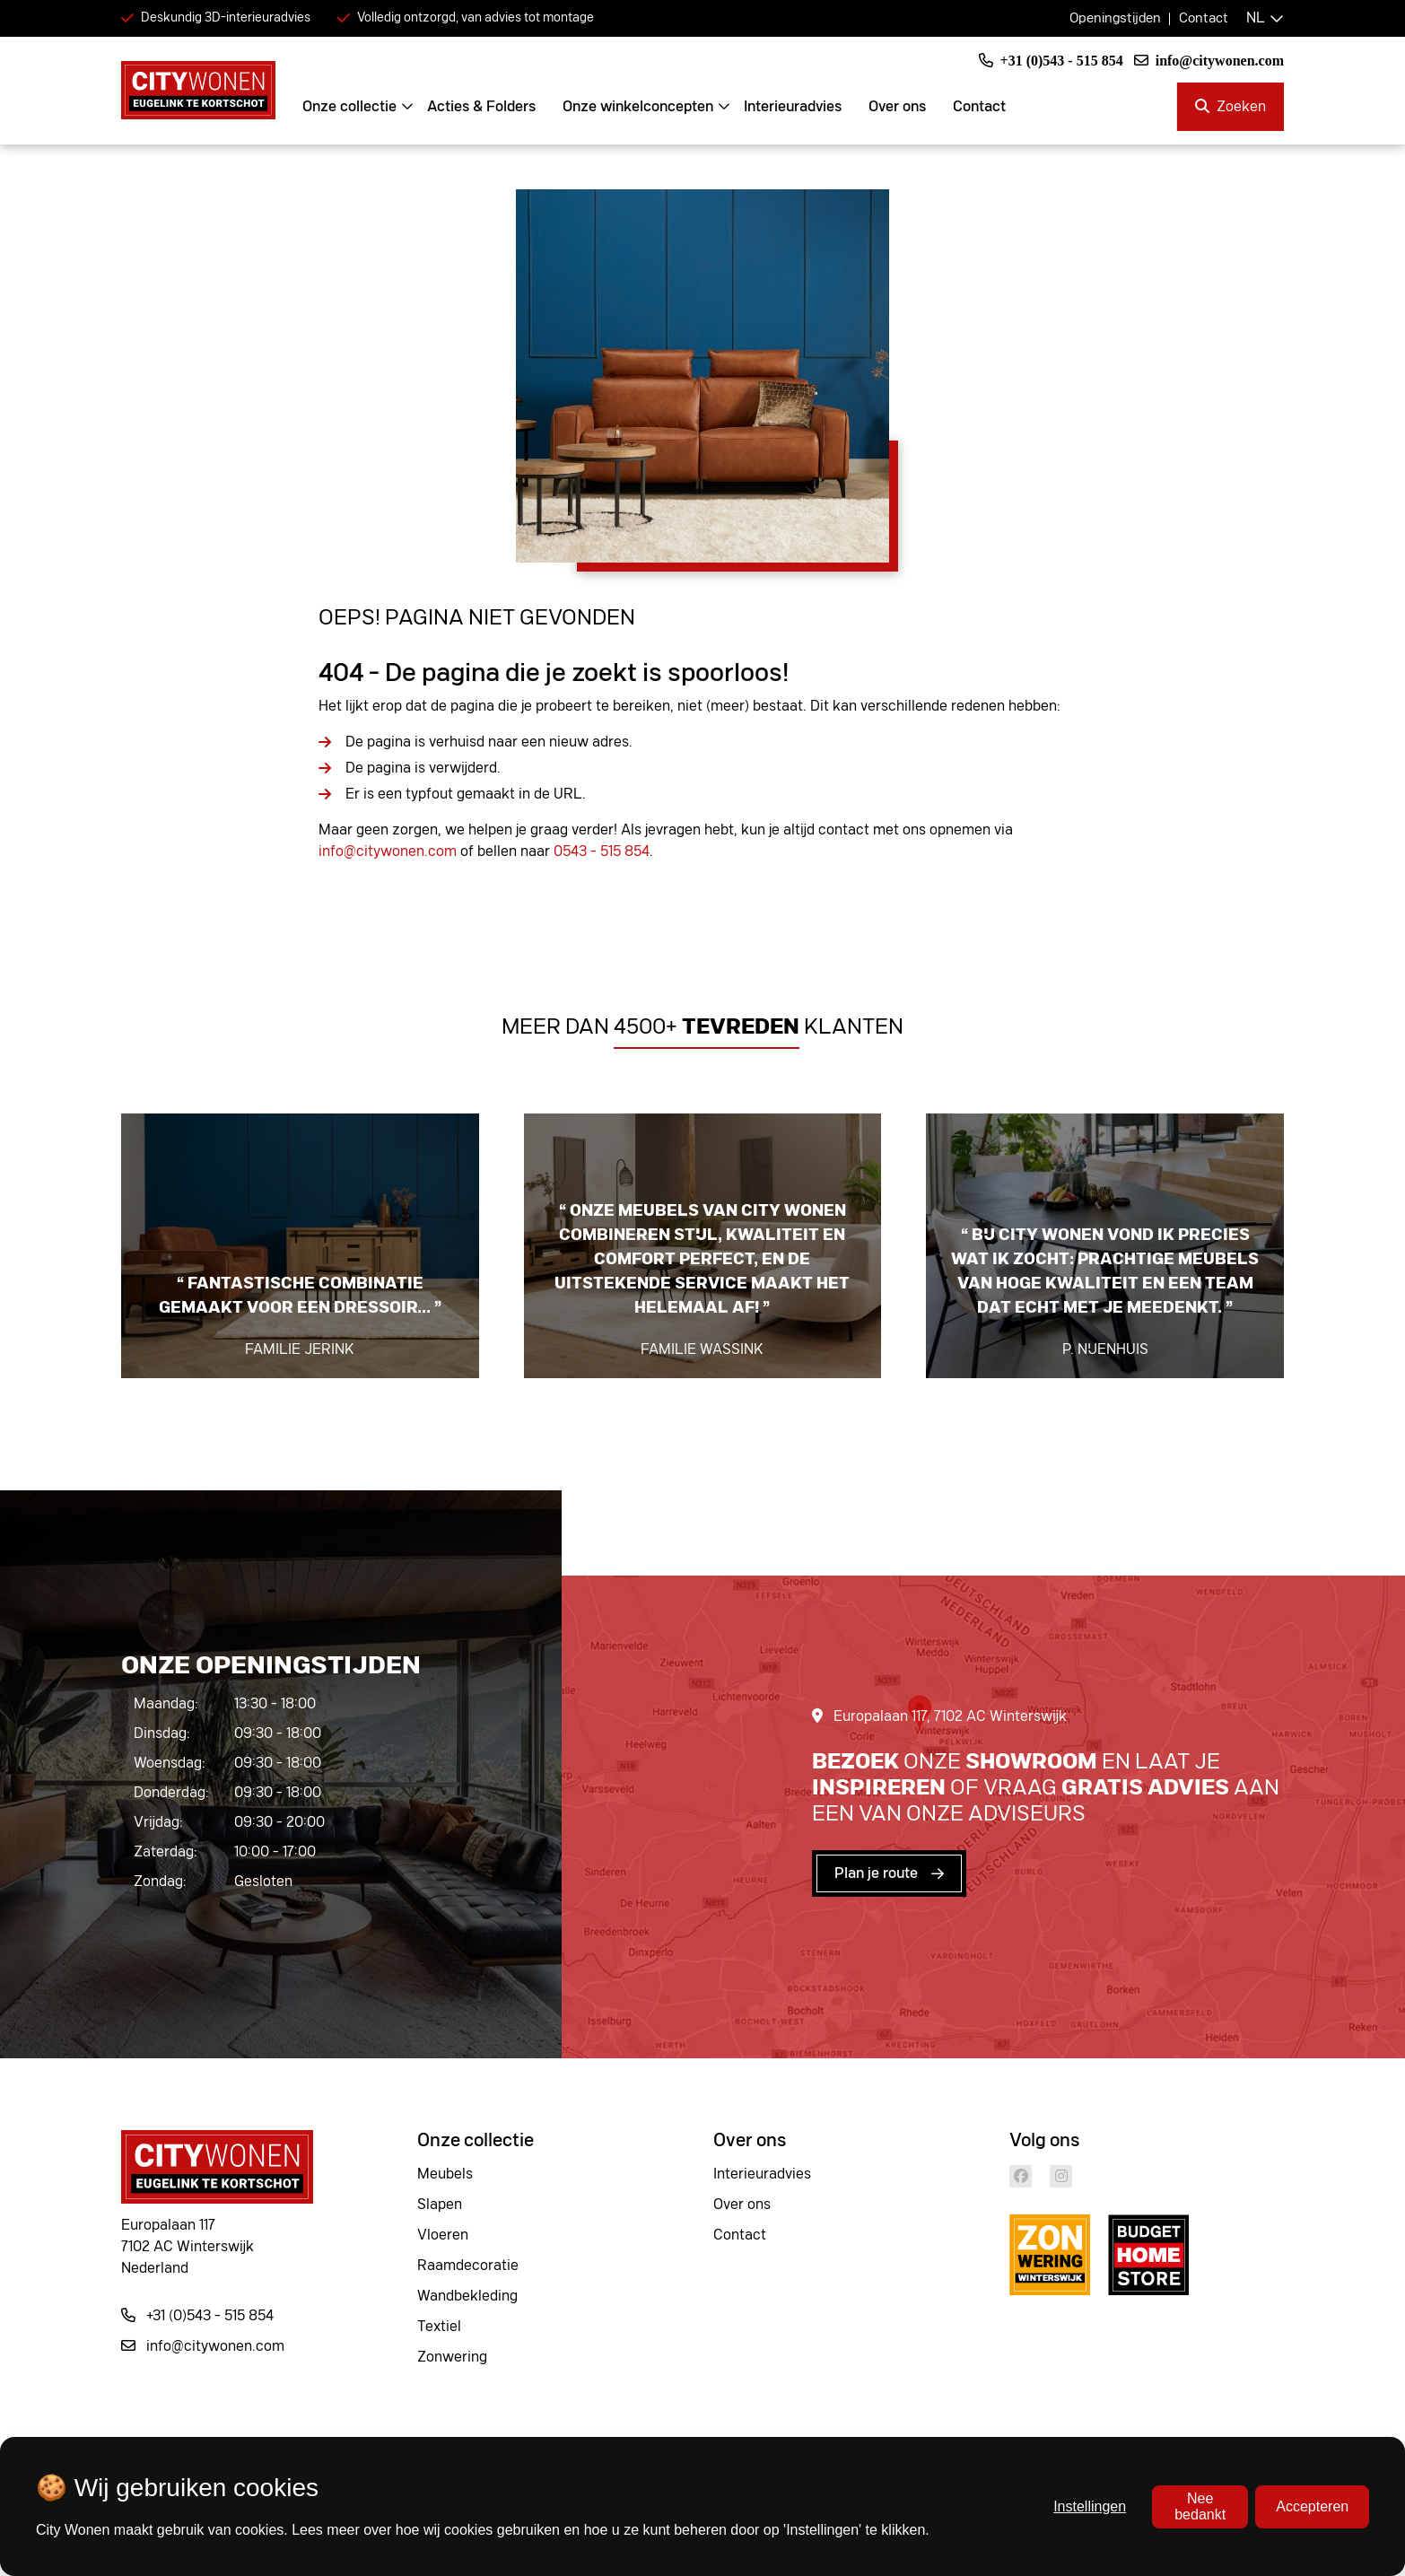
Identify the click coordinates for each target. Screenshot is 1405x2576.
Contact (1203, 18)
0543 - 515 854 (602, 851)
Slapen (439, 2204)
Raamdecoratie (468, 2265)
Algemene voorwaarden (900, 2543)
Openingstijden (1115, 18)
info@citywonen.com (1209, 60)
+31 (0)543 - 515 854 (1051, 60)
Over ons (909, 107)
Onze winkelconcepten (649, 107)
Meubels (445, 2174)
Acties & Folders (493, 107)
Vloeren (442, 2235)
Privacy (846, 2512)
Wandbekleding (467, 2296)
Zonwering (452, 2357)
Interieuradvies (804, 107)
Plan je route (876, 1873)
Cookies (848, 2482)
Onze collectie (361, 107)
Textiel (439, 2326)
